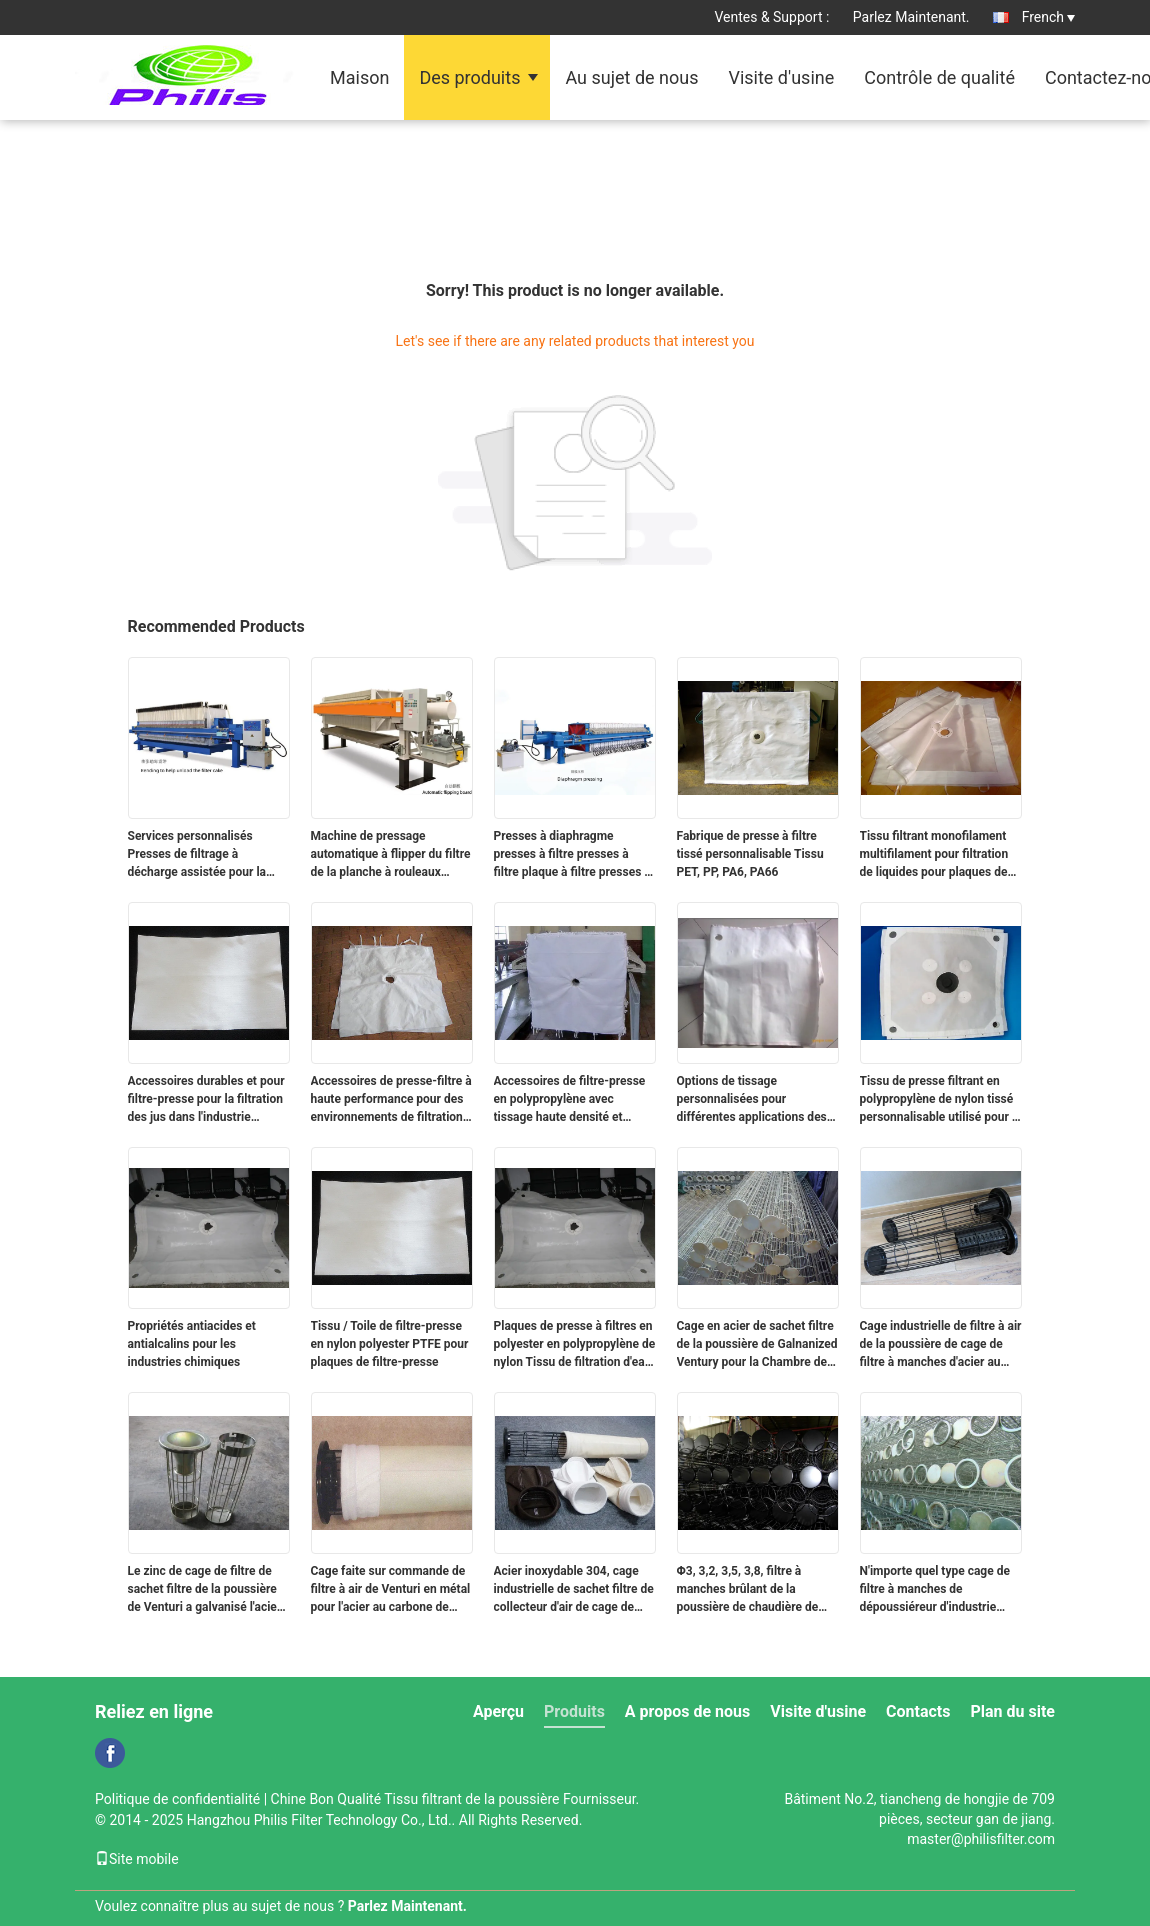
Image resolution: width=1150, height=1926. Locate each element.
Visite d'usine (781, 77)
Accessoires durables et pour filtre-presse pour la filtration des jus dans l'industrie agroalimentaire (206, 1100)
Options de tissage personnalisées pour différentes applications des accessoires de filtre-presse (752, 1100)
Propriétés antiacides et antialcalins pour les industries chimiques (192, 1344)
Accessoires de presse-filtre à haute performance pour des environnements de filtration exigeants (391, 1100)
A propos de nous (687, 1711)
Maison (359, 77)
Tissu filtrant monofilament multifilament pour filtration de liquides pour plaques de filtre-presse (934, 855)
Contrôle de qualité (939, 77)
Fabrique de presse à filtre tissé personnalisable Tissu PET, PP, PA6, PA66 (750, 854)
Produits (574, 1711)
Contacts (918, 1711)
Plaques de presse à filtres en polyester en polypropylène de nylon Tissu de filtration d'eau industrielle (575, 1345)
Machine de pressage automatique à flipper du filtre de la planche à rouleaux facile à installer (391, 855)
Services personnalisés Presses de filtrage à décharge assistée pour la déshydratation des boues (197, 855)
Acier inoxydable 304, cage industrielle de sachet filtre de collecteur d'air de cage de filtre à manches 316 (574, 1590)
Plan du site (1012, 1711)
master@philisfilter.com (981, 1839)
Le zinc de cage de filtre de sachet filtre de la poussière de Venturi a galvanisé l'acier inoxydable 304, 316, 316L (205, 1590)
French (1048, 17)
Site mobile (137, 1859)
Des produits (469, 77)
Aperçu (498, 1711)
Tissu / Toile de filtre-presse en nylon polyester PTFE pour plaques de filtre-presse (390, 1344)
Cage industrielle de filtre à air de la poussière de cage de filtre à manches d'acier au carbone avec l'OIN (941, 1345)
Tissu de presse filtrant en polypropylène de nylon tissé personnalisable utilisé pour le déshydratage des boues (941, 1100)
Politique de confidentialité (177, 1799)
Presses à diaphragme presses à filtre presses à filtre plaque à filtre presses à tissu (572, 855)
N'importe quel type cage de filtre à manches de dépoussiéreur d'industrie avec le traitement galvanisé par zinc (935, 1590)
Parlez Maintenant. (911, 17)
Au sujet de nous (631, 77)
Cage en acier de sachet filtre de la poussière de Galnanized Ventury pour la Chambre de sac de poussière (757, 1345)
